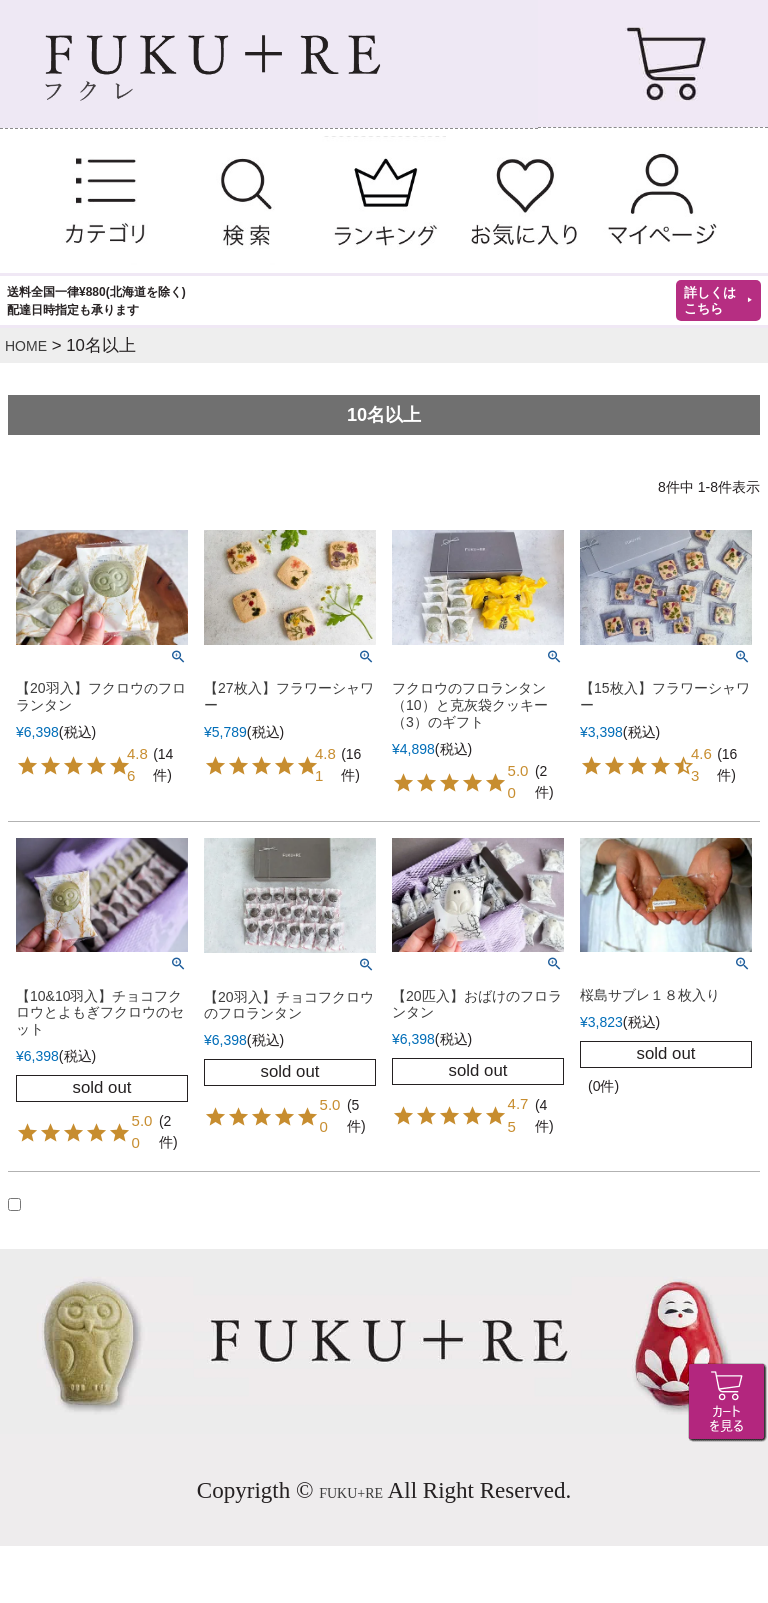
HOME (26, 346)
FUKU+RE (351, 1493)
